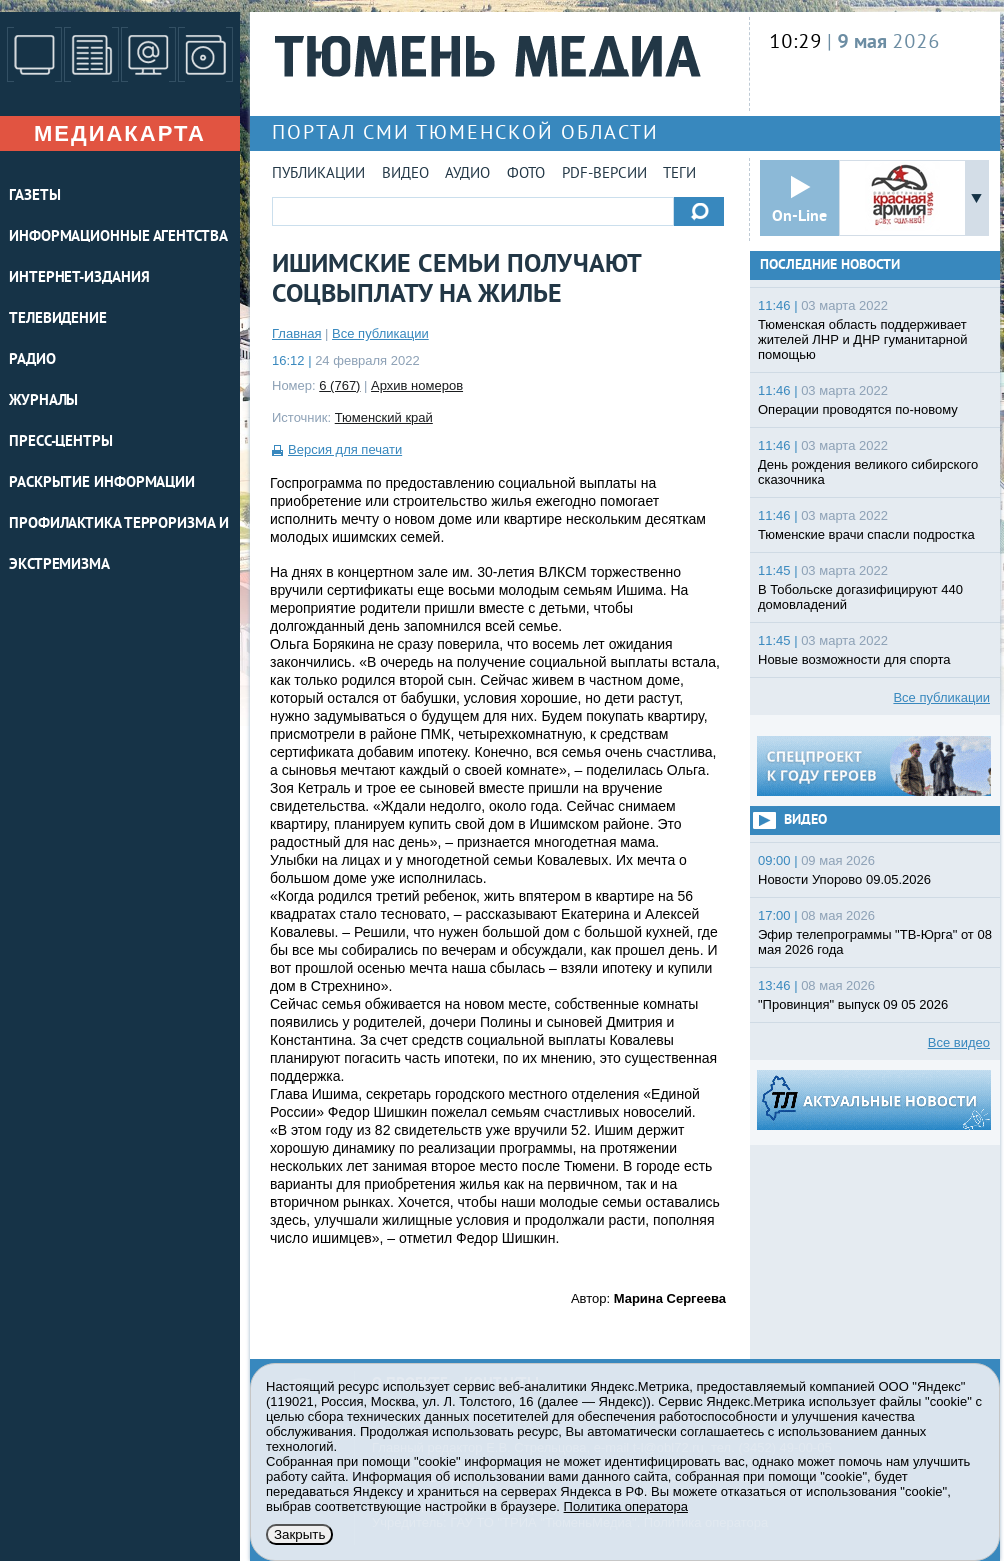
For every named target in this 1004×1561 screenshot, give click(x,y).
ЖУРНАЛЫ (43, 401)
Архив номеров (417, 385)
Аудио (467, 174)
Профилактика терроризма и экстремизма (119, 545)
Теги (679, 174)
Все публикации (380, 333)
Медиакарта (120, 133)
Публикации (318, 174)
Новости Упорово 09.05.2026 (844, 879)
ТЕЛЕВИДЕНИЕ (58, 319)
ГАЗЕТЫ (34, 196)
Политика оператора (626, 1506)
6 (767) (339, 385)
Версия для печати (345, 449)
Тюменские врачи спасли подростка (866, 534)
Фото (526, 174)
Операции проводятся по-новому (858, 409)
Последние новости (830, 265)
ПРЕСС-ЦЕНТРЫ (61, 442)
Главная (296, 333)
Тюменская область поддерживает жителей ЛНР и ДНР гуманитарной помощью (862, 339)
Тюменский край (384, 417)
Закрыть (299, 1534)
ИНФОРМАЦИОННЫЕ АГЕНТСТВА (118, 237)
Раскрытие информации (102, 483)
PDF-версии (604, 174)
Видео (405, 174)
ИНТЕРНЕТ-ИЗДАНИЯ (79, 278)
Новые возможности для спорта (854, 659)
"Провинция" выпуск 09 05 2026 (853, 1004)
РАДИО (32, 360)
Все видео (959, 1042)
